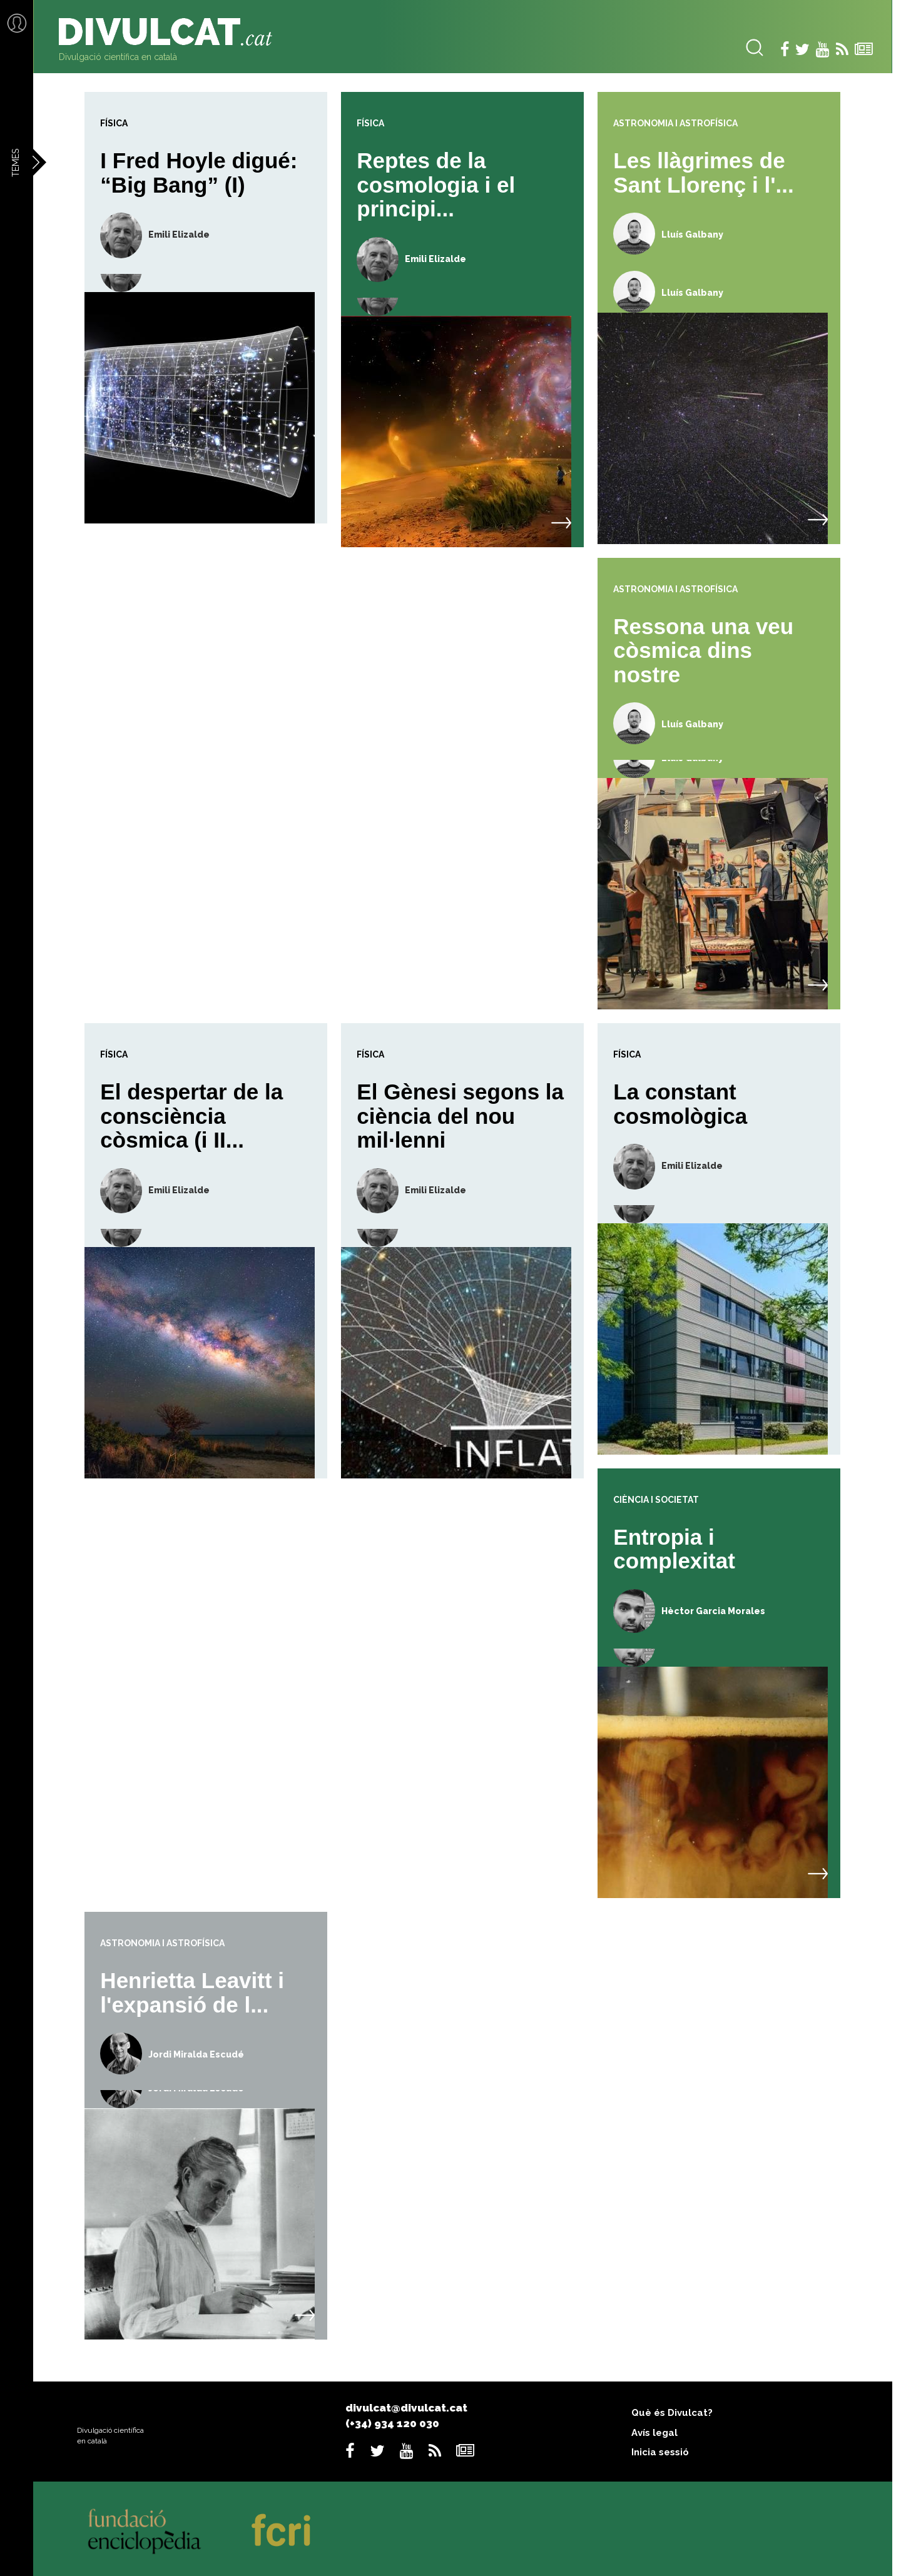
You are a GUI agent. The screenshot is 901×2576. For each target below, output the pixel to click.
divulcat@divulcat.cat (406, 2408)
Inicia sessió (660, 2452)
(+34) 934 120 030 (392, 2423)
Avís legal (654, 2432)
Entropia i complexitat (674, 1549)
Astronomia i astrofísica (675, 123)
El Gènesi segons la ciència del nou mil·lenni (460, 1115)
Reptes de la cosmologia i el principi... (436, 184)
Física (114, 123)
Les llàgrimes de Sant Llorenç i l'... (703, 172)
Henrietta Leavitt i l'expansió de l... (192, 1992)
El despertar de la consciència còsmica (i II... (191, 1115)
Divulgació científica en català (118, 57)
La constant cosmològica (680, 1103)
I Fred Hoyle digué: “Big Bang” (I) (198, 172)
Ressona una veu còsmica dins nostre (703, 650)
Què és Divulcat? (672, 2412)
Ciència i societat (656, 1500)
